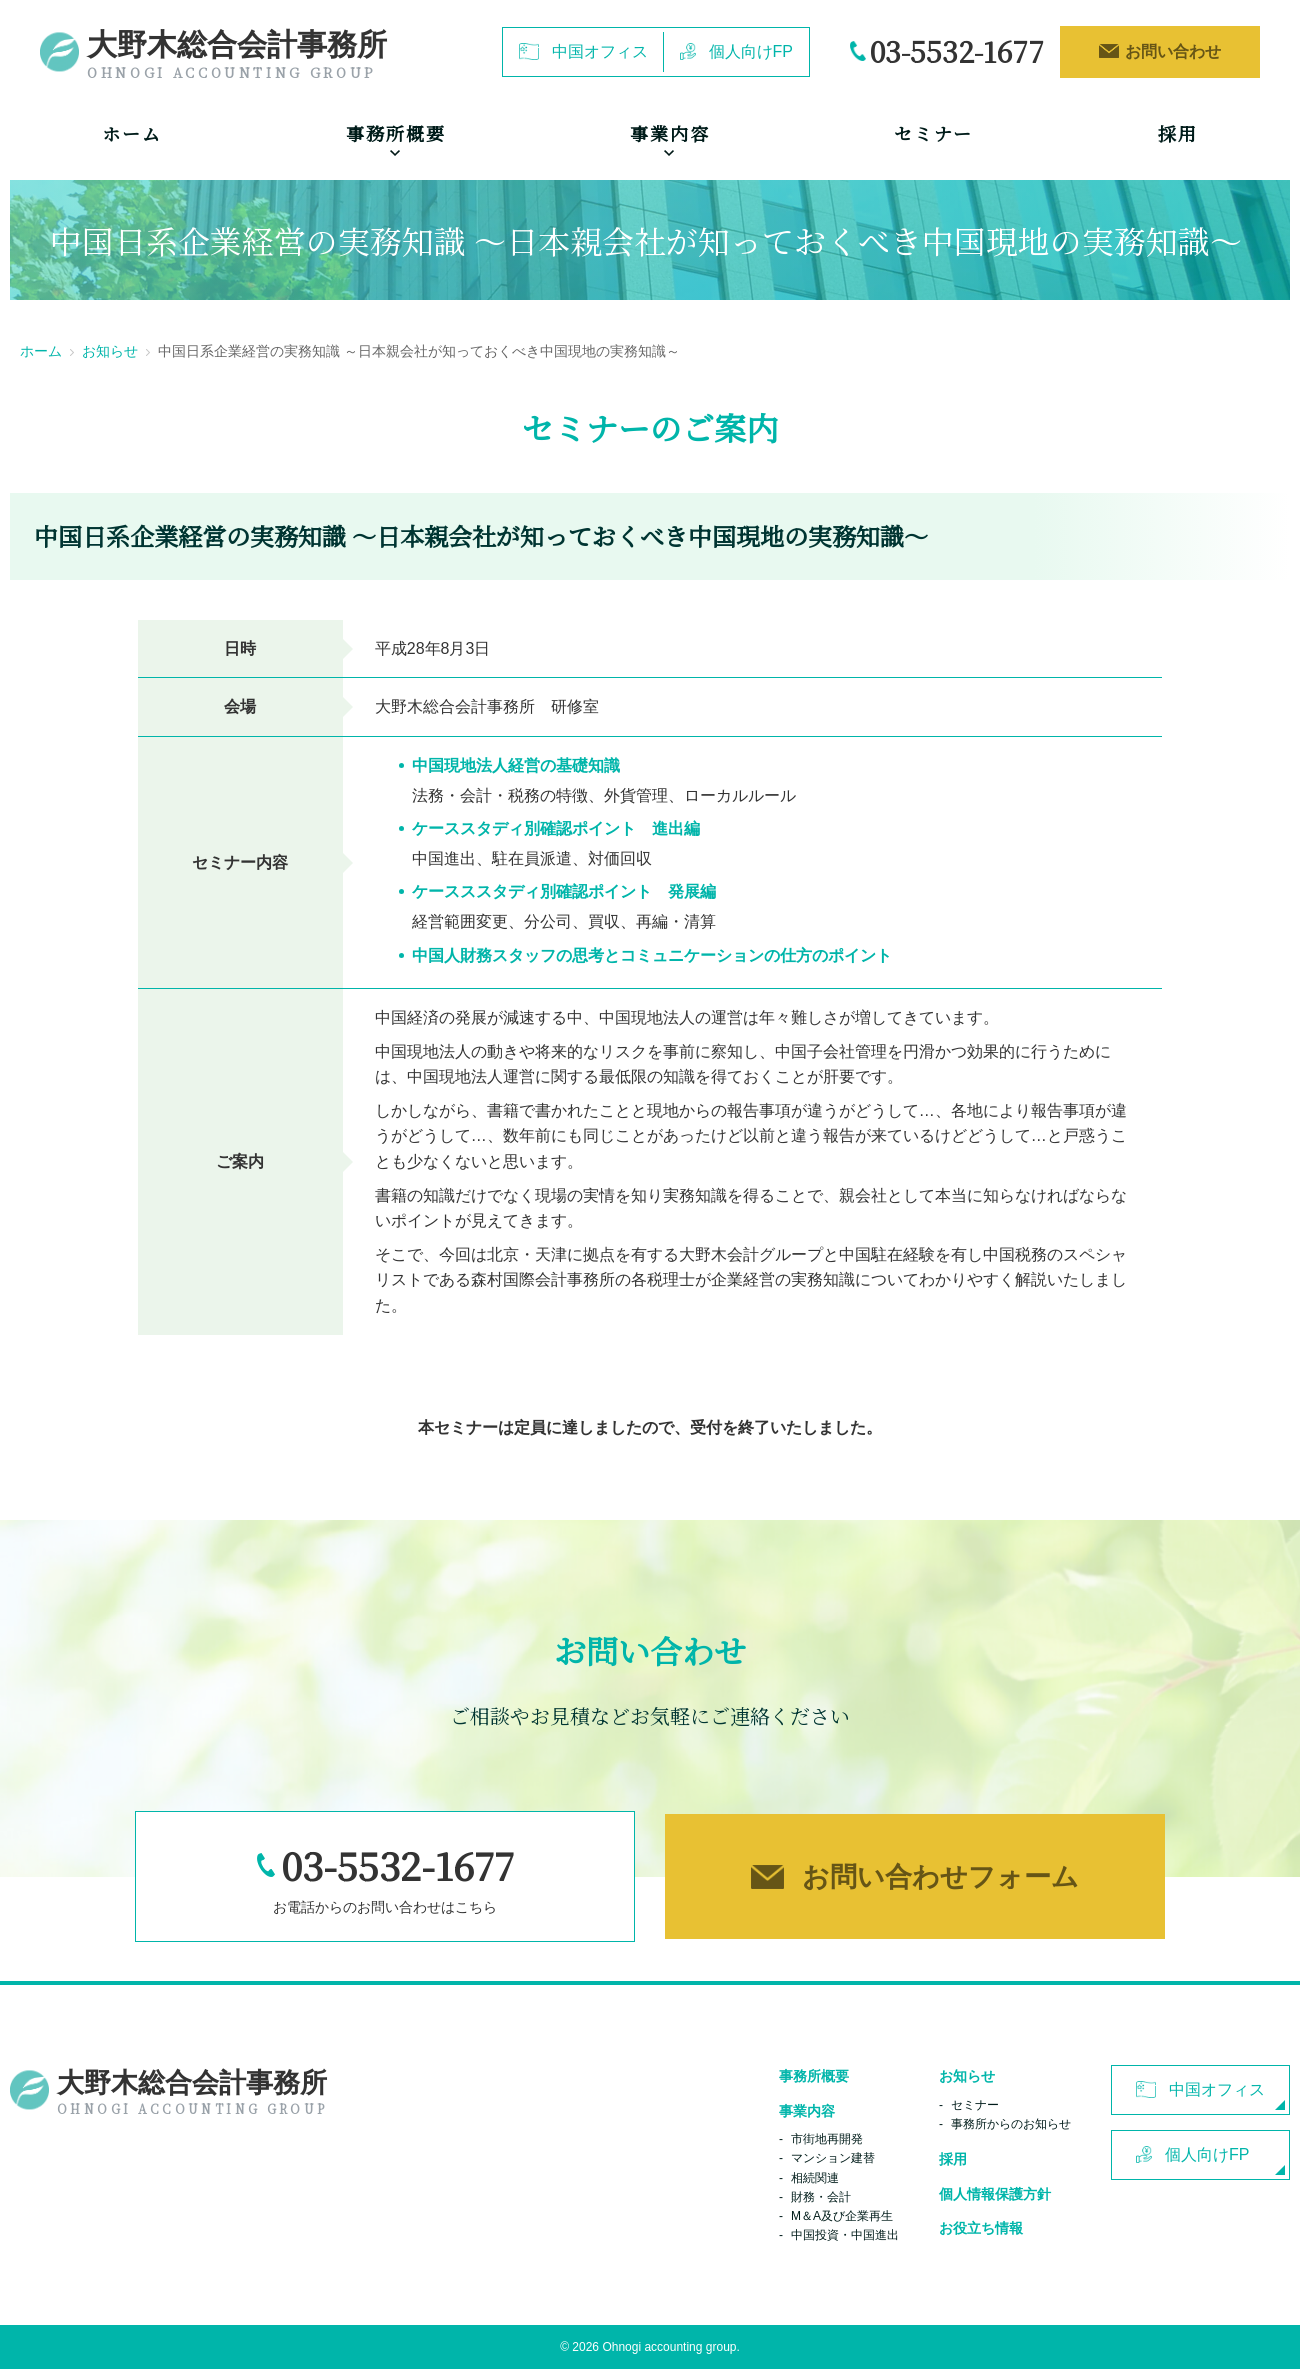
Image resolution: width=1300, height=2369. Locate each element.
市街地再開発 (827, 2139)
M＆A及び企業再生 (842, 2216)
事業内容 (807, 2111)
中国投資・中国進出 (845, 2235)
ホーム (131, 133)
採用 (1178, 133)
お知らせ (110, 351)
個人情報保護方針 (995, 2194)
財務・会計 (821, 2197)
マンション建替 (833, 2158)
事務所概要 (814, 2076)
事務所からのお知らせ (1011, 2124)
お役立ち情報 (981, 2228)
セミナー (933, 133)
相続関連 (815, 2178)
